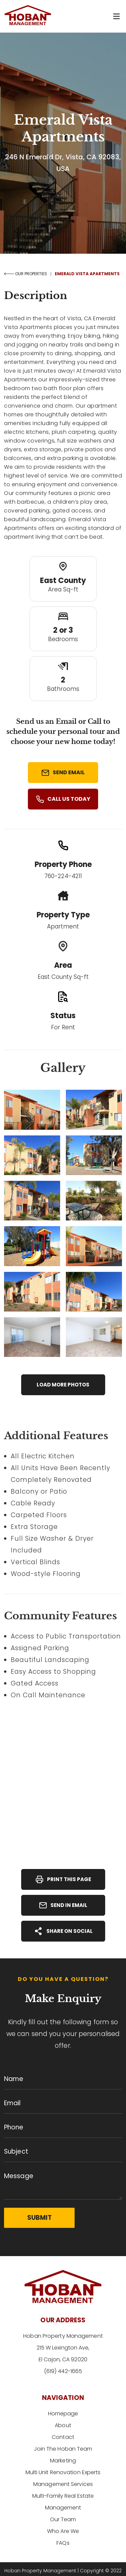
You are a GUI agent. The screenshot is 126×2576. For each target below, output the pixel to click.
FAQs (62, 2531)
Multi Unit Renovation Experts (63, 2472)
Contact (63, 2437)
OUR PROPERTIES (25, 274)
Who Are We (63, 2519)
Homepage (63, 2413)
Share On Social (63, 1931)
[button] (116, 16)
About (63, 2425)
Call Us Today (63, 799)
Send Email (63, 772)
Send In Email (63, 1905)
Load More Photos (63, 1384)
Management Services (63, 2484)
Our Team (63, 2507)
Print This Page (63, 1879)
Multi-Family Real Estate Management (63, 2496)
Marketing (63, 2460)
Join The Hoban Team (63, 2449)
